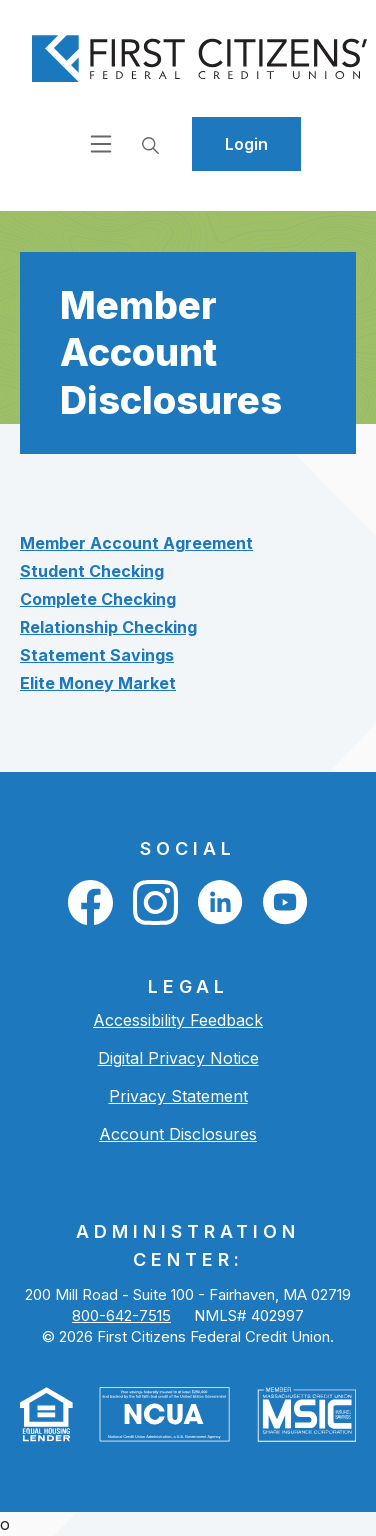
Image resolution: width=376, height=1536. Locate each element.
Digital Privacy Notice (178, 1058)
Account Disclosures (178, 1134)
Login (246, 144)
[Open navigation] (101, 144)
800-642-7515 (121, 1315)
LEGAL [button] (188, 986)
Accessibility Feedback (178, 1020)
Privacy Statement (178, 1096)
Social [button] (188, 848)
